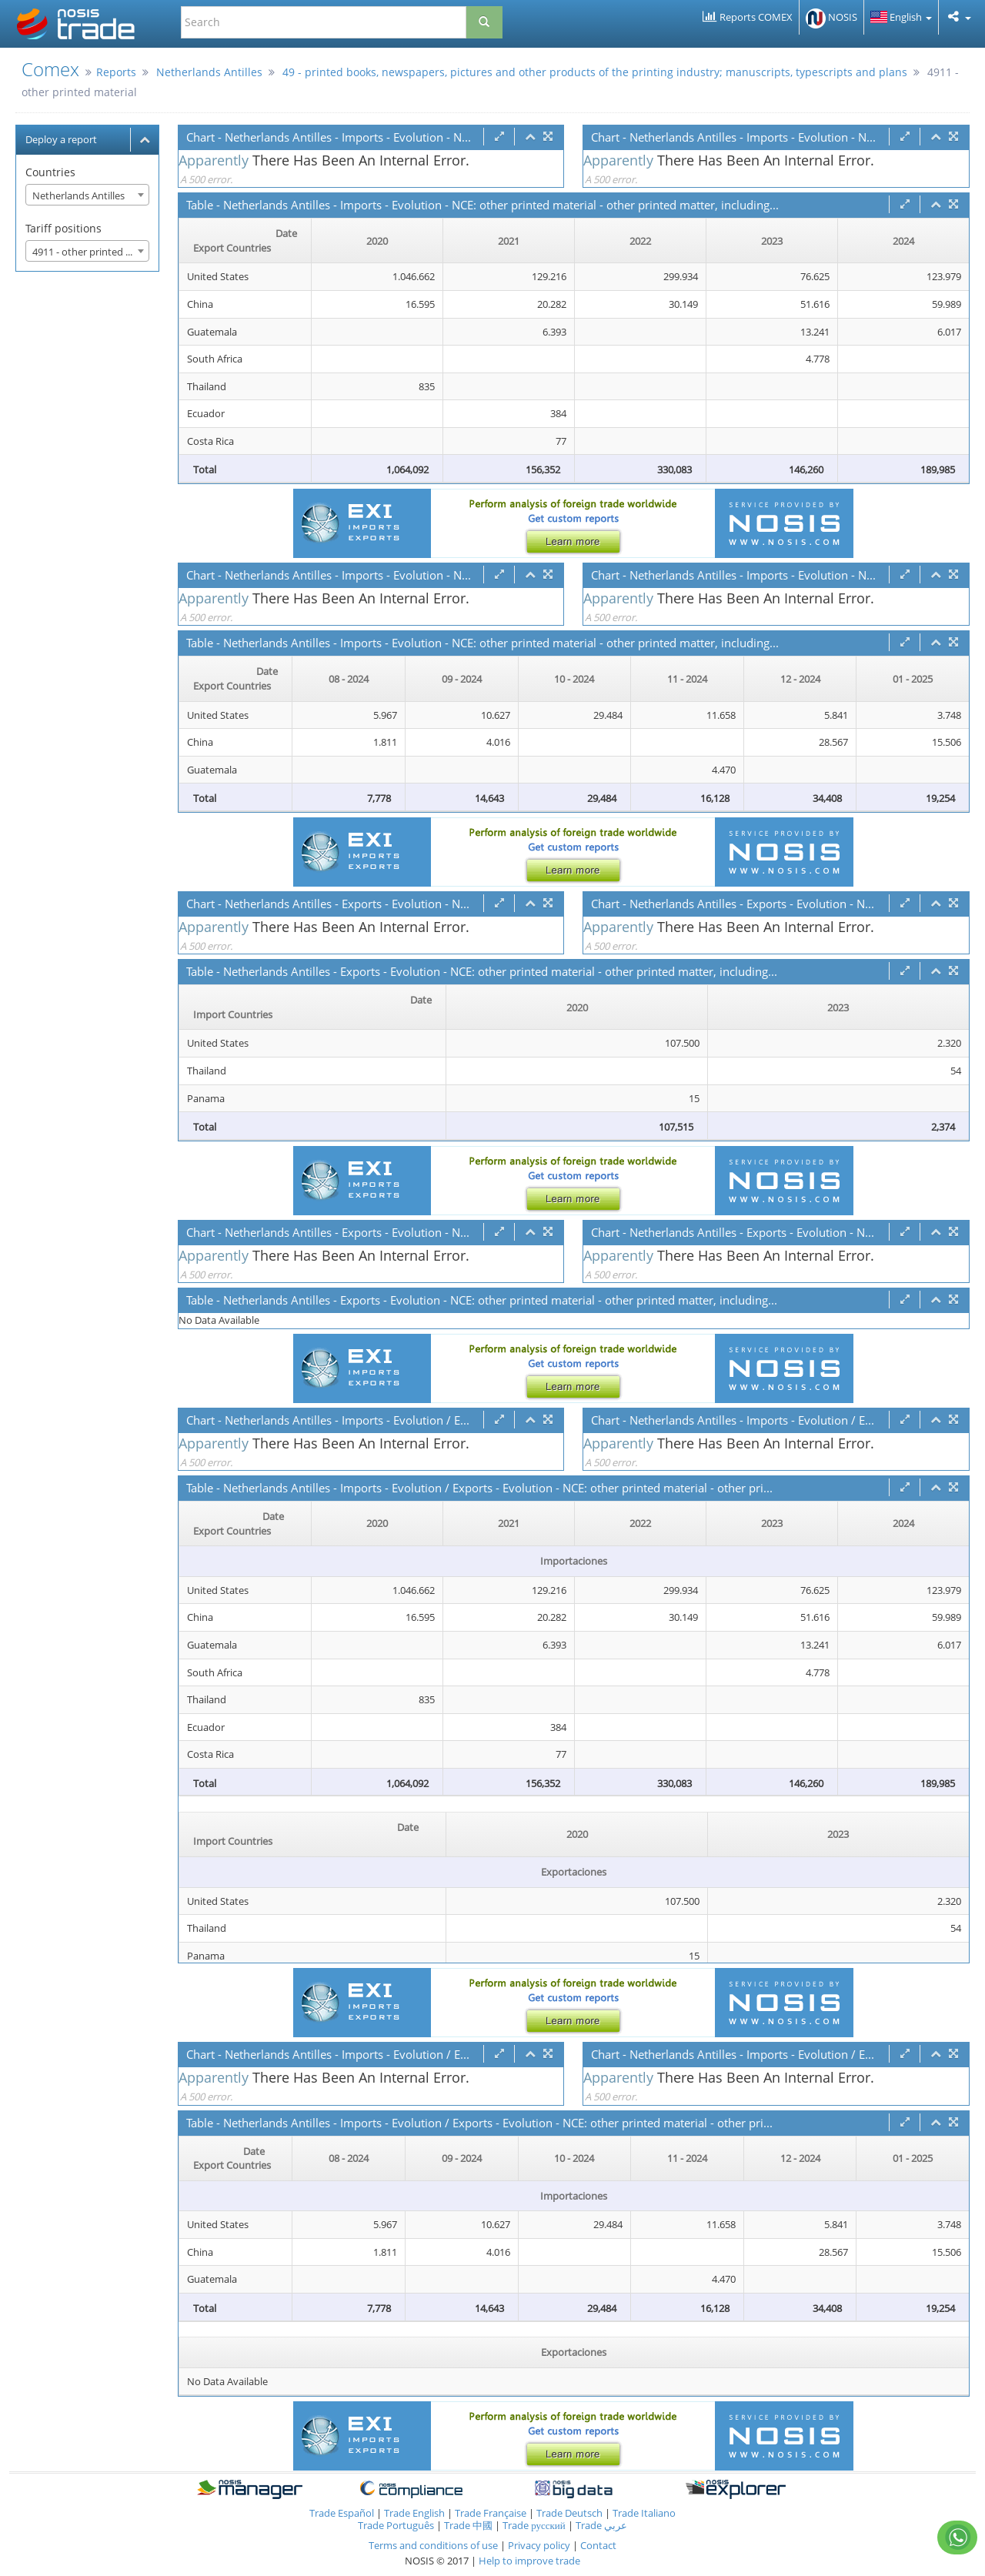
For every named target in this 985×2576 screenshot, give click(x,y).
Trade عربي (601, 2525)
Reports (116, 72)
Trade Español (341, 2513)
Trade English (414, 2513)
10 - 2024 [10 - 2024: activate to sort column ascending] (574, 679)
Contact (598, 2545)
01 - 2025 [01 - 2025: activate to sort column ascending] (913, 679)
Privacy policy (540, 2545)
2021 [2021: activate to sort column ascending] (508, 241)
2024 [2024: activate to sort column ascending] (903, 241)
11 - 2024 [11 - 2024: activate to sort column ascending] (687, 679)
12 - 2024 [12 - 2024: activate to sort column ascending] (800, 679)
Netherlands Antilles (209, 72)
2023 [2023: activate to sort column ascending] (772, 241)
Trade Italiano (644, 2513)
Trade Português (396, 2525)
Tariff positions (63, 228)
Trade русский (534, 2525)
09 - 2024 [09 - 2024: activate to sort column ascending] (462, 679)
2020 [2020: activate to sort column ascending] (377, 241)
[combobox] (87, 194)
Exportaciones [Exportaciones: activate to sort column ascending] (573, 2352)
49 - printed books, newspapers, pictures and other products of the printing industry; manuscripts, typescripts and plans (594, 72)
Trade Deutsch (569, 2513)
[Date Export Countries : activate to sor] (245, 241)
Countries (50, 172)
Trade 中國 (468, 2525)
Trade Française (490, 2513)
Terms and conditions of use (433, 2545)
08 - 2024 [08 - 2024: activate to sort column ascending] (349, 679)
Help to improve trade (529, 2561)
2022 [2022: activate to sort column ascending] (640, 241)
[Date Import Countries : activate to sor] (312, 1007)
